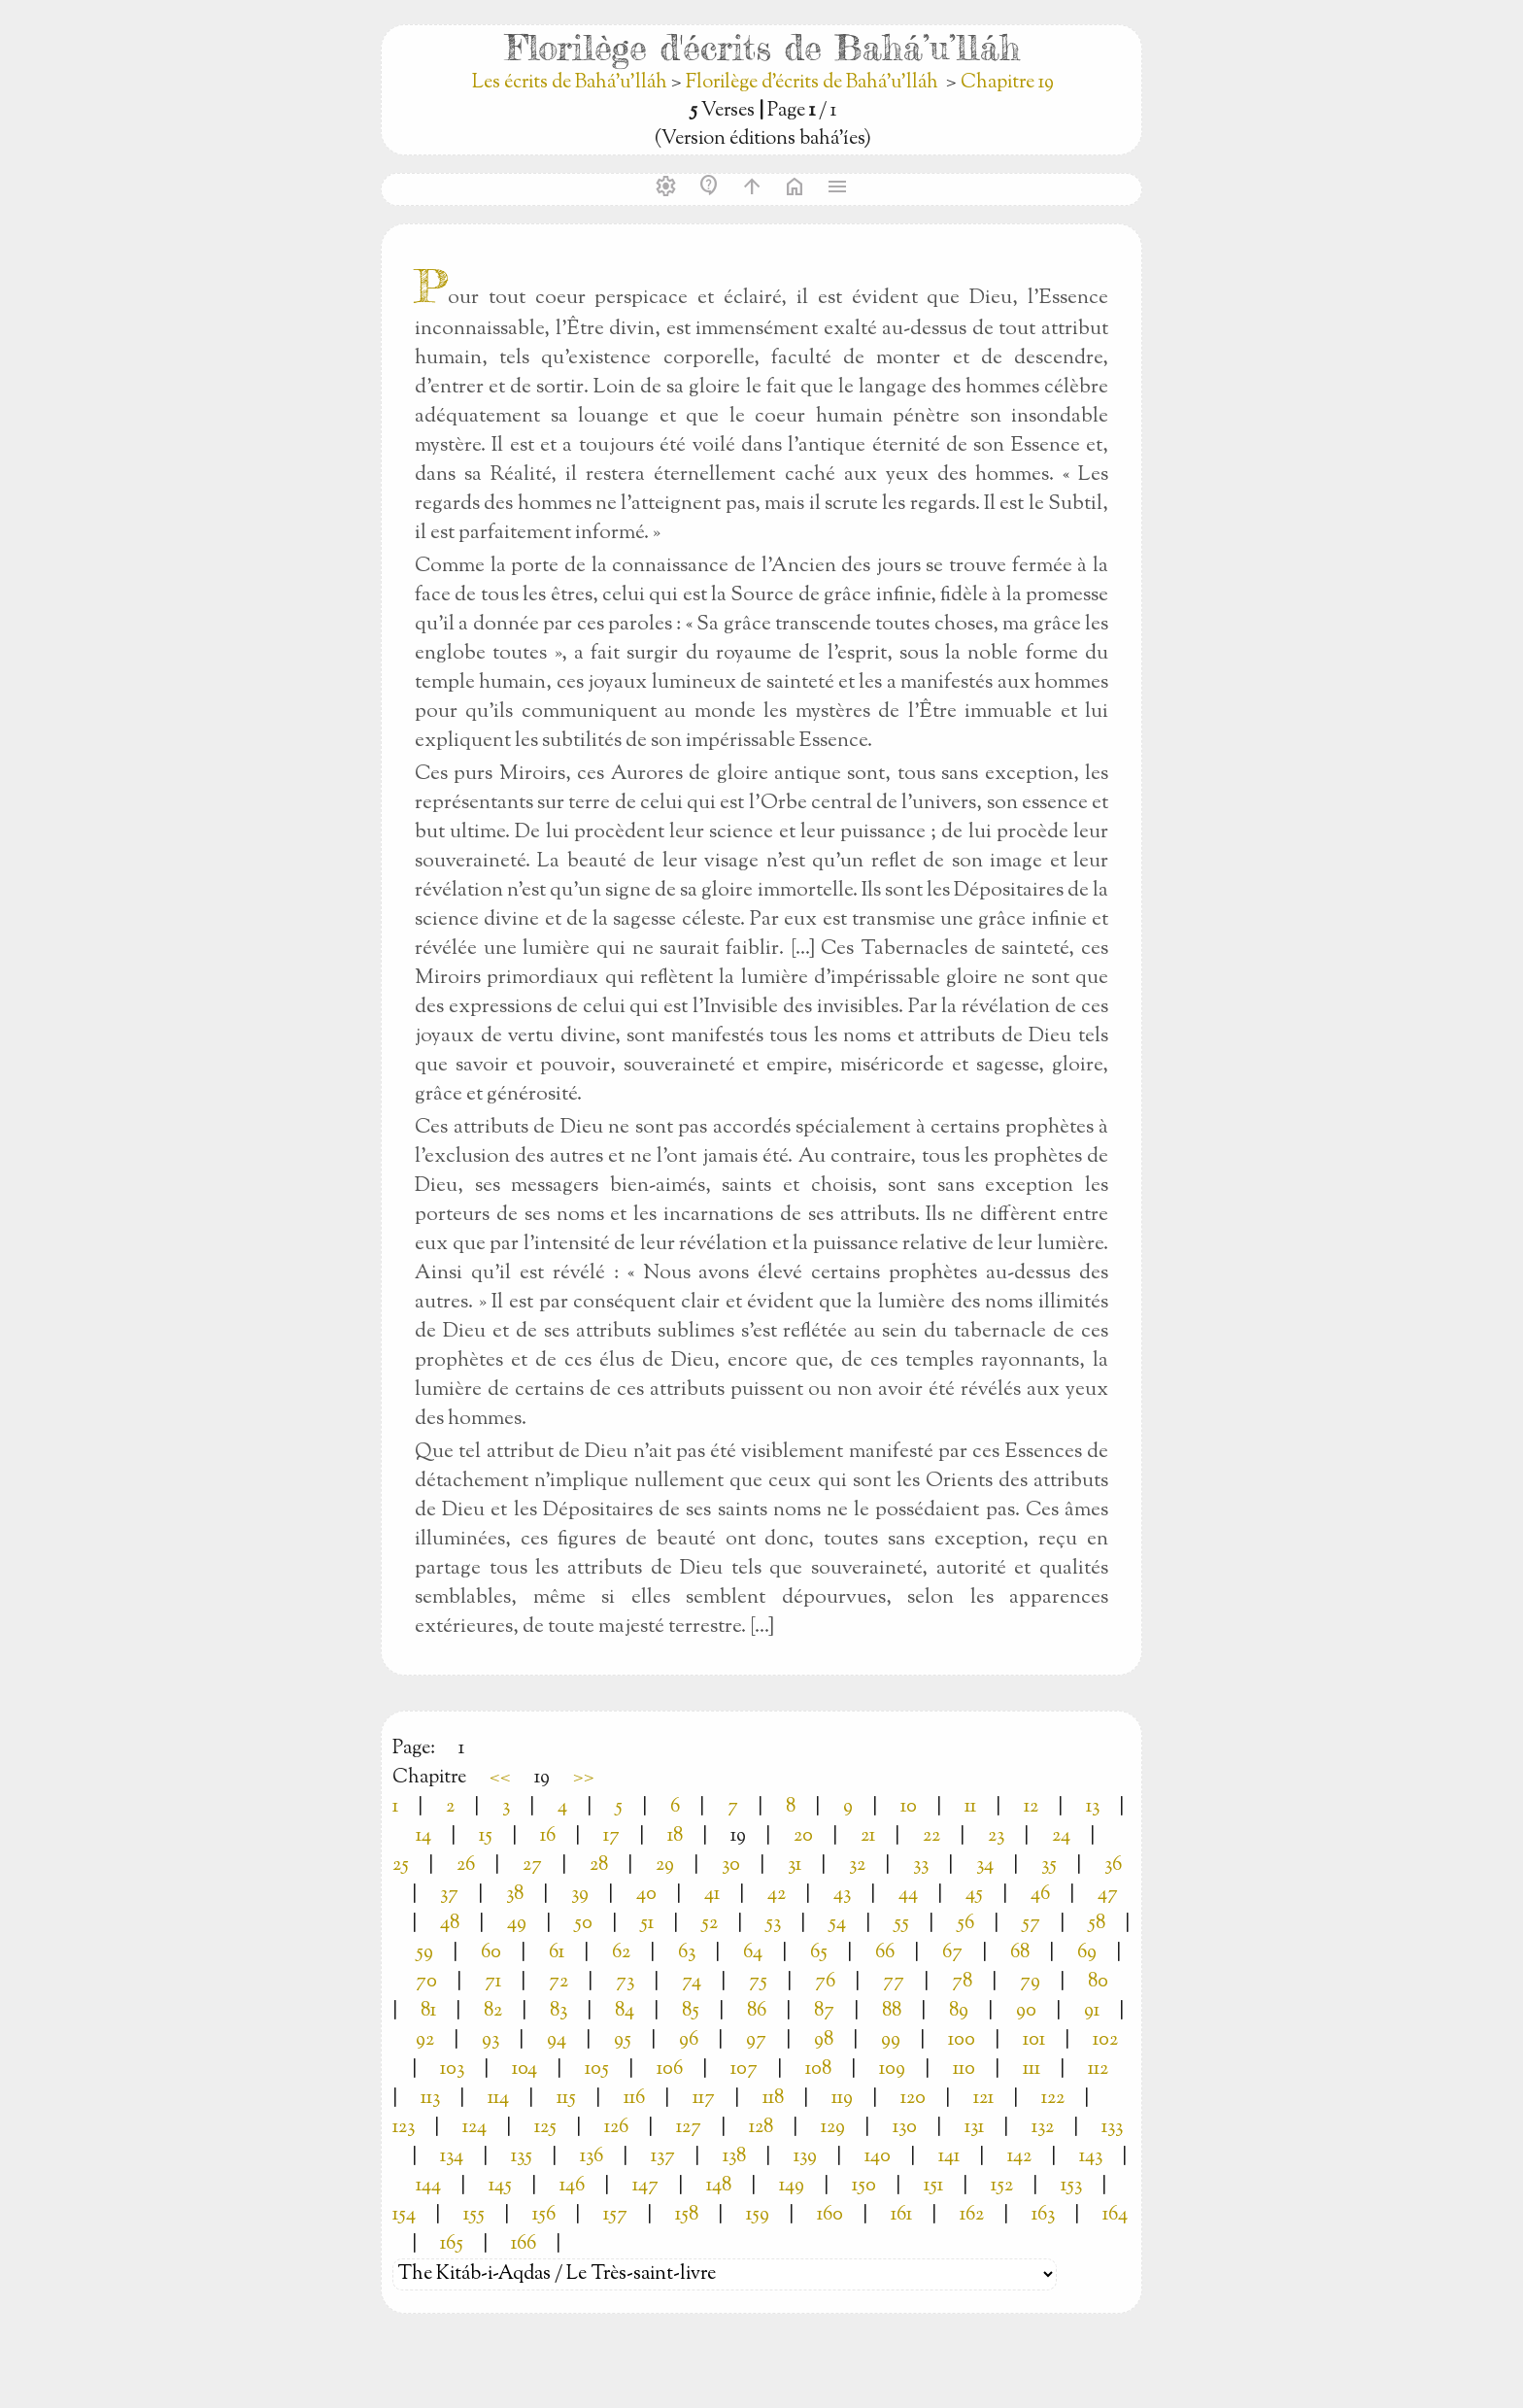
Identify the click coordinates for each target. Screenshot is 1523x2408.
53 (773, 1924)
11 (970, 1807)
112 (1098, 2069)
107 (744, 2069)
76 (825, 1982)
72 (558, 1982)
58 (1096, 1924)
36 (1113, 1865)
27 (532, 1865)
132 (1043, 2128)
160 (830, 2215)
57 (1031, 1924)
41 (712, 1895)
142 (1019, 2157)
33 (921, 1865)
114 (498, 2099)
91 (1092, 2011)
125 (545, 2128)
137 (663, 2157)
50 (583, 1924)
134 (451, 2157)
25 (400, 1865)
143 (1090, 2157)
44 (908, 1895)
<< (500, 1778)
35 (1049, 1865)
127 (688, 2128)
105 (597, 2069)
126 (616, 2128)
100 (961, 2040)
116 (634, 2099)
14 (423, 1836)
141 (949, 2157)
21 (868, 1836)
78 (962, 1982)
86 (756, 2011)
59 (424, 1953)
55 (901, 1924)
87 (824, 2011)
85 (690, 2011)
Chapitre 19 (1007, 83)
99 (890, 2040)
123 (403, 2128)
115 (566, 2099)
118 (773, 2099)
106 (670, 2069)
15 (485, 1836)
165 (451, 2244)
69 (1087, 1953)
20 (803, 1836)
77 (893, 1982)
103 (452, 2069)
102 (1105, 2040)
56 (965, 1924)
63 (686, 1953)
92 (425, 2040)
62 (621, 1953)
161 (901, 2215)
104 (524, 2069)
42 (776, 1895)
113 (430, 2099)
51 (647, 1924)
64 (752, 1953)
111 (1031, 2069)
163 (1043, 2215)
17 (611, 1836)
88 (891, 2011)
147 (645, 2186)
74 (691, 1982)
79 (1030, 1982)
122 (1053, 2099)
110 (964, 2069)
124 (474, 2128)
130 (905, 2128)
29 (665, 1865)
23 (996, 1836)
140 (877, 2157)
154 (404, 2215)
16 (548, 1836)
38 (515, 1895)
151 (933, 2186)
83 (558, 2011)
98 (823, 2040)
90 (1026, 2011)
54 (837, 1924)
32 (857, 1865)
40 (646, 1895)
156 (544, 2215)
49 (516, 1924)
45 (974, 1895)
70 (426, 1982)
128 (761, 2128)
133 (1112, 2128)
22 (931, 1836)
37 (449, 1895)
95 (622, 2040)
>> (583, 1778)
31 (794, 1865)
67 (952, 1953)
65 (819, 1953)
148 (718, 2186)
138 (734, 2157)
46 (1040, 1895)
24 (1061, 1836)
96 (688, 2040)
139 (805, 2157)
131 (974, 2128)
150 (864, 2186)
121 (983, 2099)
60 (491, 1953)
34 (985, 1865)
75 (758, 1982)
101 (1034, 2040)
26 (466, 1865)
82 (493, 2011)
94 (556, 2040)
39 (580, 1895)
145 (500, 2186)
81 (428, 2011)
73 (625, 1982)
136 (591, 2157)
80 (1098, 1982)
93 (490, 2040)
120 (913, 2099)
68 (1020, 1953)
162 (972, 2215)
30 (731, 1865)
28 (599, 1865)
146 (572, 2186)
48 (449, 1924)
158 (686, 2215)
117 (704, 2099)
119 (842, 2099)
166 (523, 2244)
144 (428, 2186)
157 (615, 2215)
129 (833, 2128)
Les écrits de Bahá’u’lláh (571, 83)
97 (756, 2040)
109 (892, 2069)
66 (885, 1953)
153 (1071, 2186)
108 (818, 2069)
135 (521, 2157)
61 (556, 1953)
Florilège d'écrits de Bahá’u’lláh (812, 83)
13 (1093, 1807)
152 (1002, 2186)
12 (1031, 1807)
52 (709, 1924)
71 (493, 1982)
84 (624, 2011)
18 (675, 1836)
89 (958, 2011)
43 (842, 1895)
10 (908, 1807)
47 (1108, 1895)
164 (1115, 2215)
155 (474, 2215)
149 (791, 2186)
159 (757, 2215)
